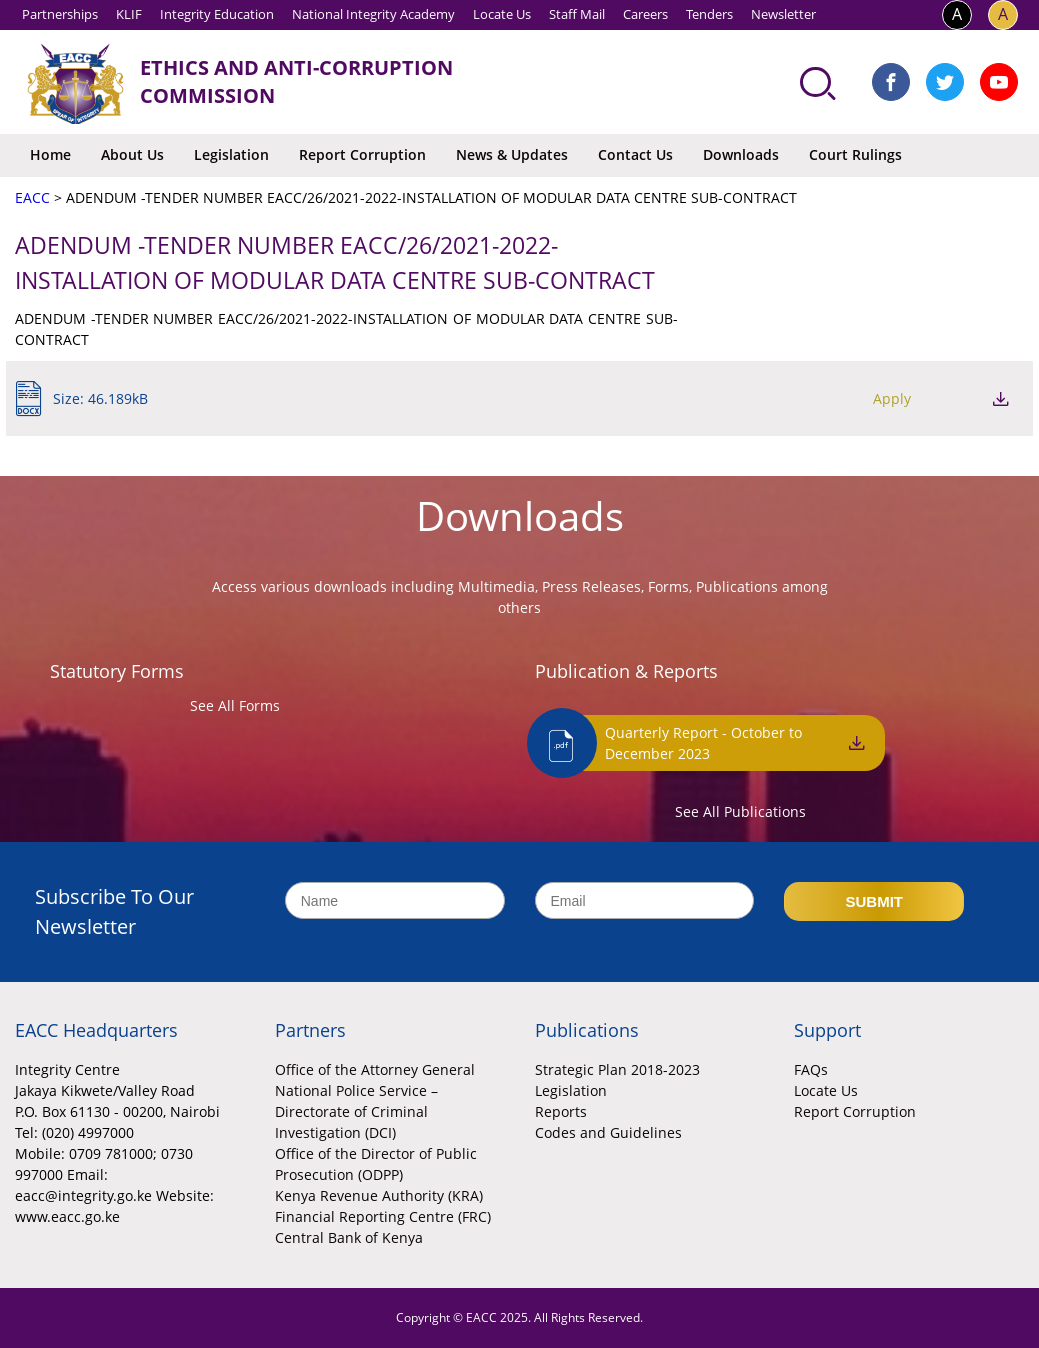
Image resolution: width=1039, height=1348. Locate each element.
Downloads (741, 154)
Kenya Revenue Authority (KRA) (379, 1195)
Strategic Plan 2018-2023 (617, 1069)
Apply (892, 398)
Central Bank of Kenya (349, 1237)
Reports (561, 1111)
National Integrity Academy (373, 14)
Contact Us (635, 154)
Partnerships (60, 14)
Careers (645, 14)
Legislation (231, 154)
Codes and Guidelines (608, 1132)
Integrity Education (217, 14)
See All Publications (740, 811)
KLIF (129, 14)
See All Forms (235, 705)
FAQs (811, 1069)
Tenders (709, 14)
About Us (132, 154)
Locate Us (502, 14)
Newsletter (783, 14)
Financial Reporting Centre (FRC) (383, 1216)
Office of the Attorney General (375, 1069)
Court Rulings (855, 154)
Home (50, 154)
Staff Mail (577, 14)
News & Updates (512, 154)
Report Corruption (362, 154)
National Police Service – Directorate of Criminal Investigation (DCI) (356, 1111)
